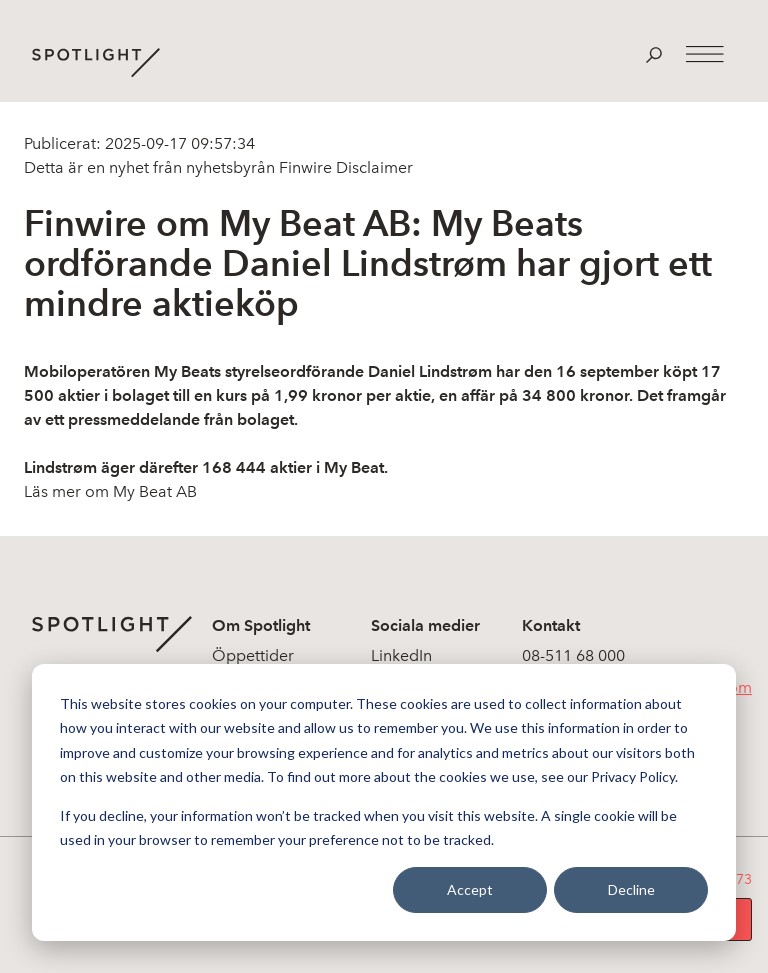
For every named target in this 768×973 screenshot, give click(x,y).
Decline (631, 889)
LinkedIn (401, 655)
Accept (470, 889)
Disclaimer (372, 167)
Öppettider (253, 655)
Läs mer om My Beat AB (110, 491)
